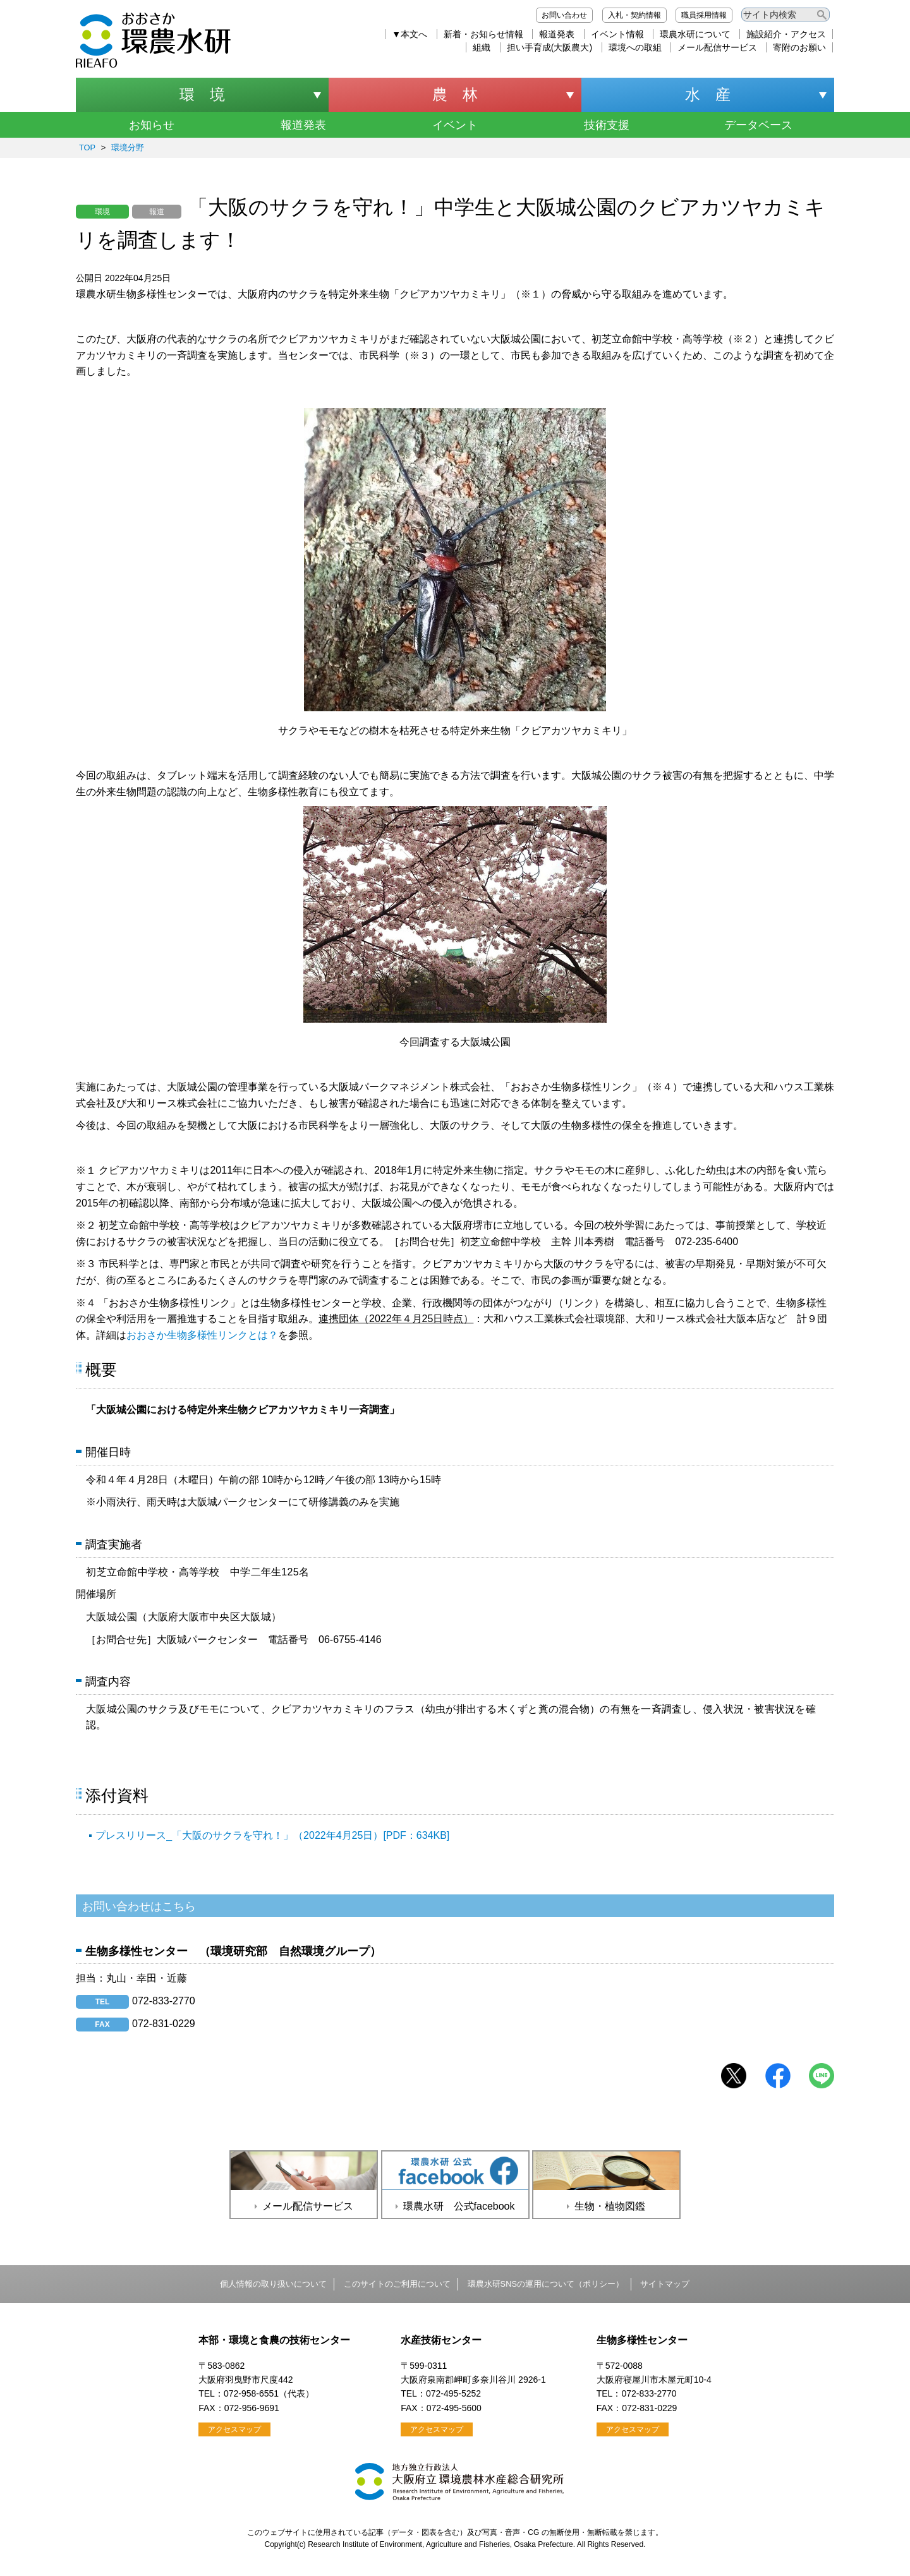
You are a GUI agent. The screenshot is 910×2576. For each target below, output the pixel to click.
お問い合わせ (564, 15)
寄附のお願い (799, 47)
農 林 (455, 94)
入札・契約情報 (634, 15)
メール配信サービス (717, 47)
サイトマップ (664, 2284)
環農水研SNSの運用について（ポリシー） (546, 2284)
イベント (455, 125)
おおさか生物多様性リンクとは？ (202, 1335)
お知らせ (151, 125)
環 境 (202, 94)
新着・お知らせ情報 (483, 34)
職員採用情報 (704, 15)
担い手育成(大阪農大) (549, 47)
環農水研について (695, 34)
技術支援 (606, 125)
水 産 (708, 94)
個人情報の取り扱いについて (273, 2284)
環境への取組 (635, 47)
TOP (87, 147)
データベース (758, 125)
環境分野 (127, 147)
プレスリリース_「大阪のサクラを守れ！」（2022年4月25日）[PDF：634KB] (272, 1835)
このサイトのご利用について (397, 2284)
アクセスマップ (234, 2429)
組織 (481, 47)
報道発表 (556, 34)
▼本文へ (409, 34)
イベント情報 (617, 34)
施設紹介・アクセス (786, 34)
